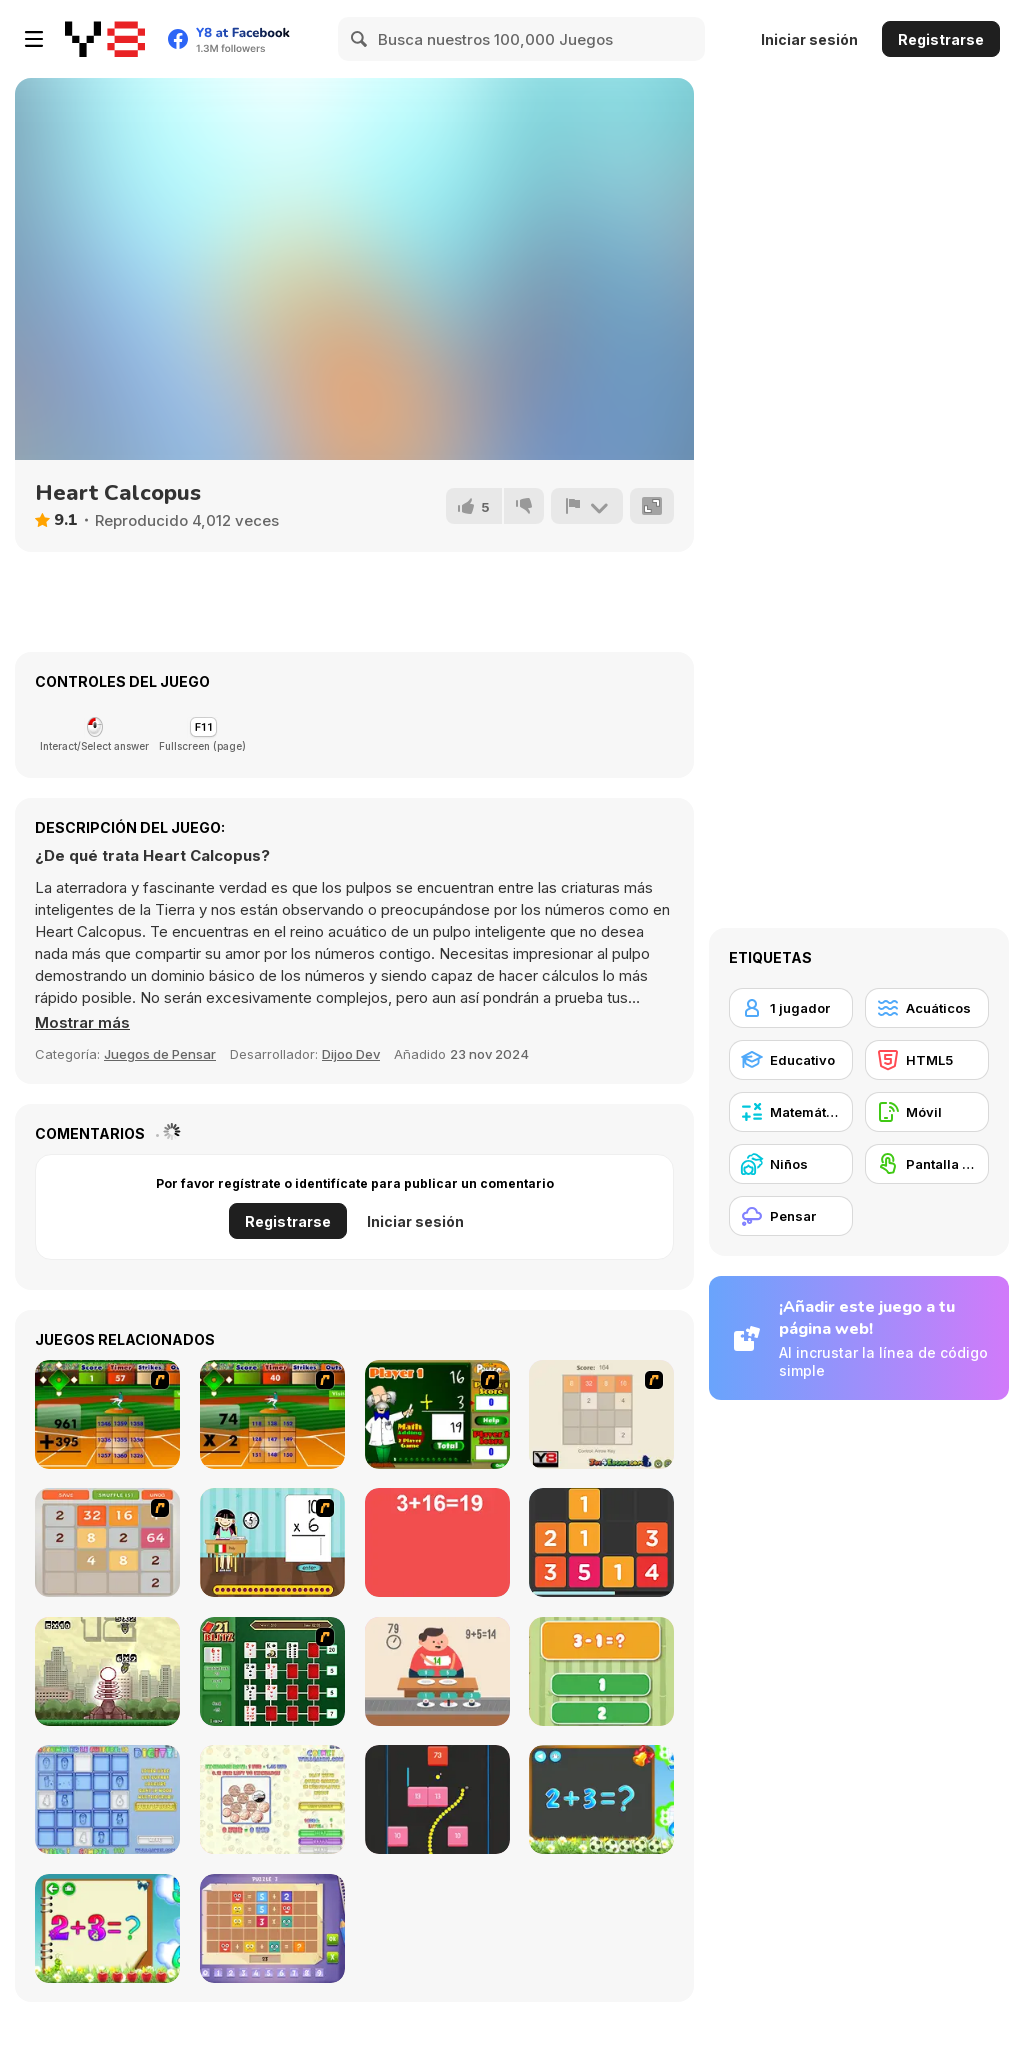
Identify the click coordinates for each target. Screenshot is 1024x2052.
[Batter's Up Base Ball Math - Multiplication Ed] (272, 1414)
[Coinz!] (272, 1799)
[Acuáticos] (927, 1008)
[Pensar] (791, 1216)
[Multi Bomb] (107, 1671)
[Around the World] (272, 1542)
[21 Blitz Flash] (272, 1671)
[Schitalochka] (107, 1928)
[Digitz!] (107, 1799)
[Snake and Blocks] (437, 1799)
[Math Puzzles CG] (272, 1928)
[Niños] (791, 1164)
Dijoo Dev (351, 1054)
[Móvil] (927, 1112)
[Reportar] (587, 506)
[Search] (360, 39)
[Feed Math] (437, 1671)
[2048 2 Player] (601, 1414)
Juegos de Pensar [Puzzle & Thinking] (160, 1054)
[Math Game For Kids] (601, 1799)
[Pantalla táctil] (927, 1164)
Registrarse (941, 39)
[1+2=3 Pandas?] (601, 1671)
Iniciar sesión (809, 39)
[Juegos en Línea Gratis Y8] (105, 39)
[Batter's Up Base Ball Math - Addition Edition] (107, 1414)
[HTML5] (927, 1060)
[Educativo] (791, 1060)
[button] (82, 1023)
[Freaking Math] (437, 1542)
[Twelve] (601, 1542)
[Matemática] (791, 1112)
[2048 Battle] (107, 1542)
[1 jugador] (791, 1008)
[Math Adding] (437, 1414)
